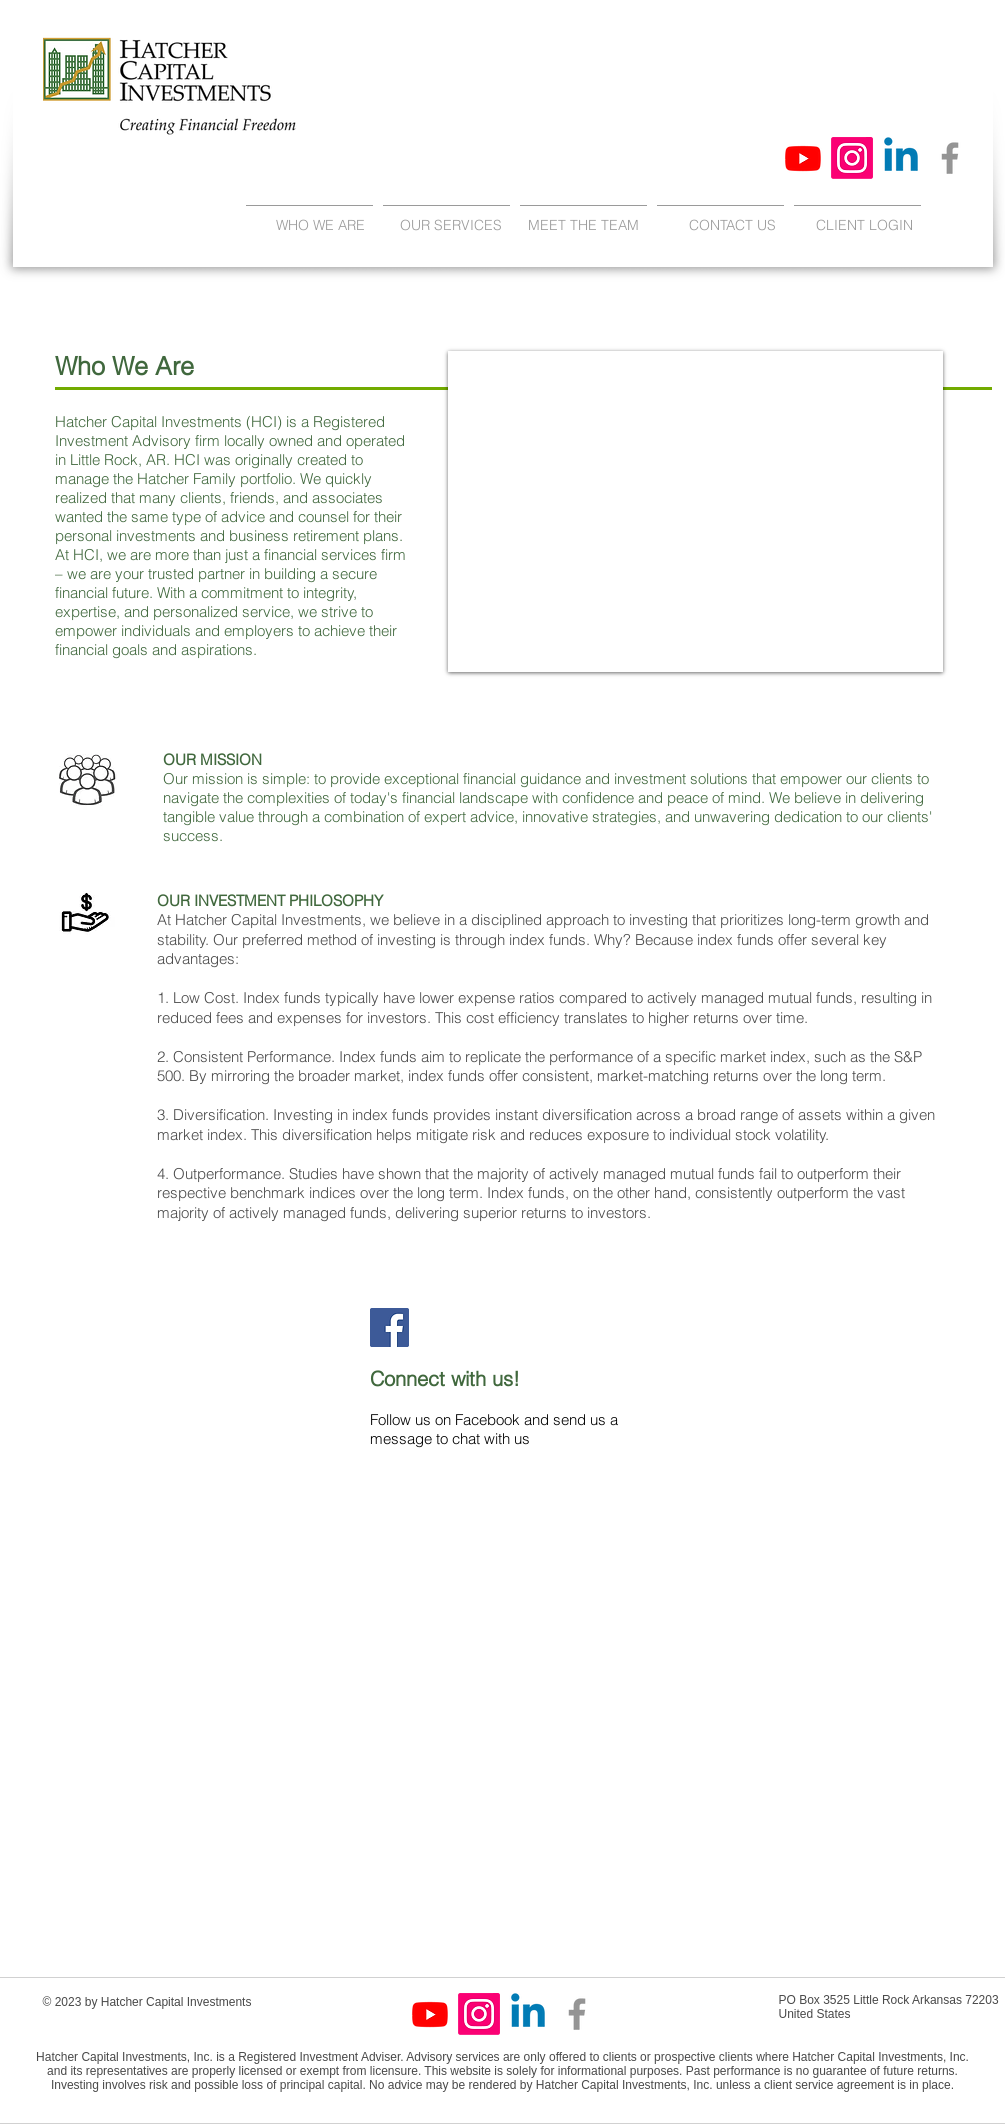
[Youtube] (803, 158)
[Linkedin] (901, 158)
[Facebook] (950, 158)
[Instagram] (852, 158)
